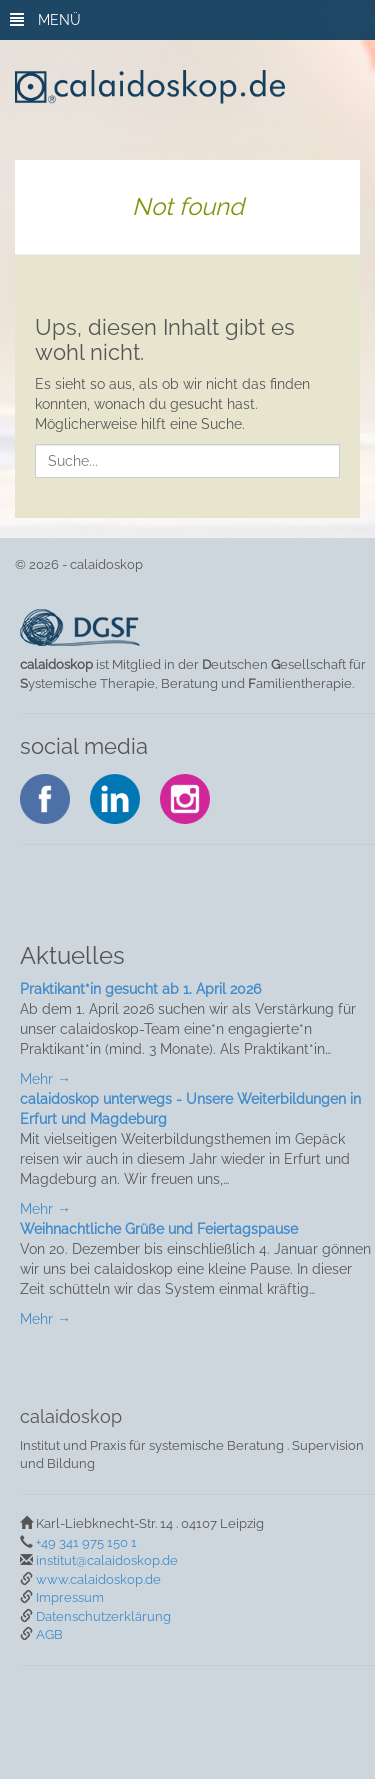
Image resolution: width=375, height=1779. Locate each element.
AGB (49, 1634)
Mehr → (45, 1079)
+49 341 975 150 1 (86, 1542)
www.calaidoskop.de (98, 1579)
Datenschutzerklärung (103, 1616)
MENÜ (45, 20)
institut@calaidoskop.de (107, 1560)
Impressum (70, 1597)
